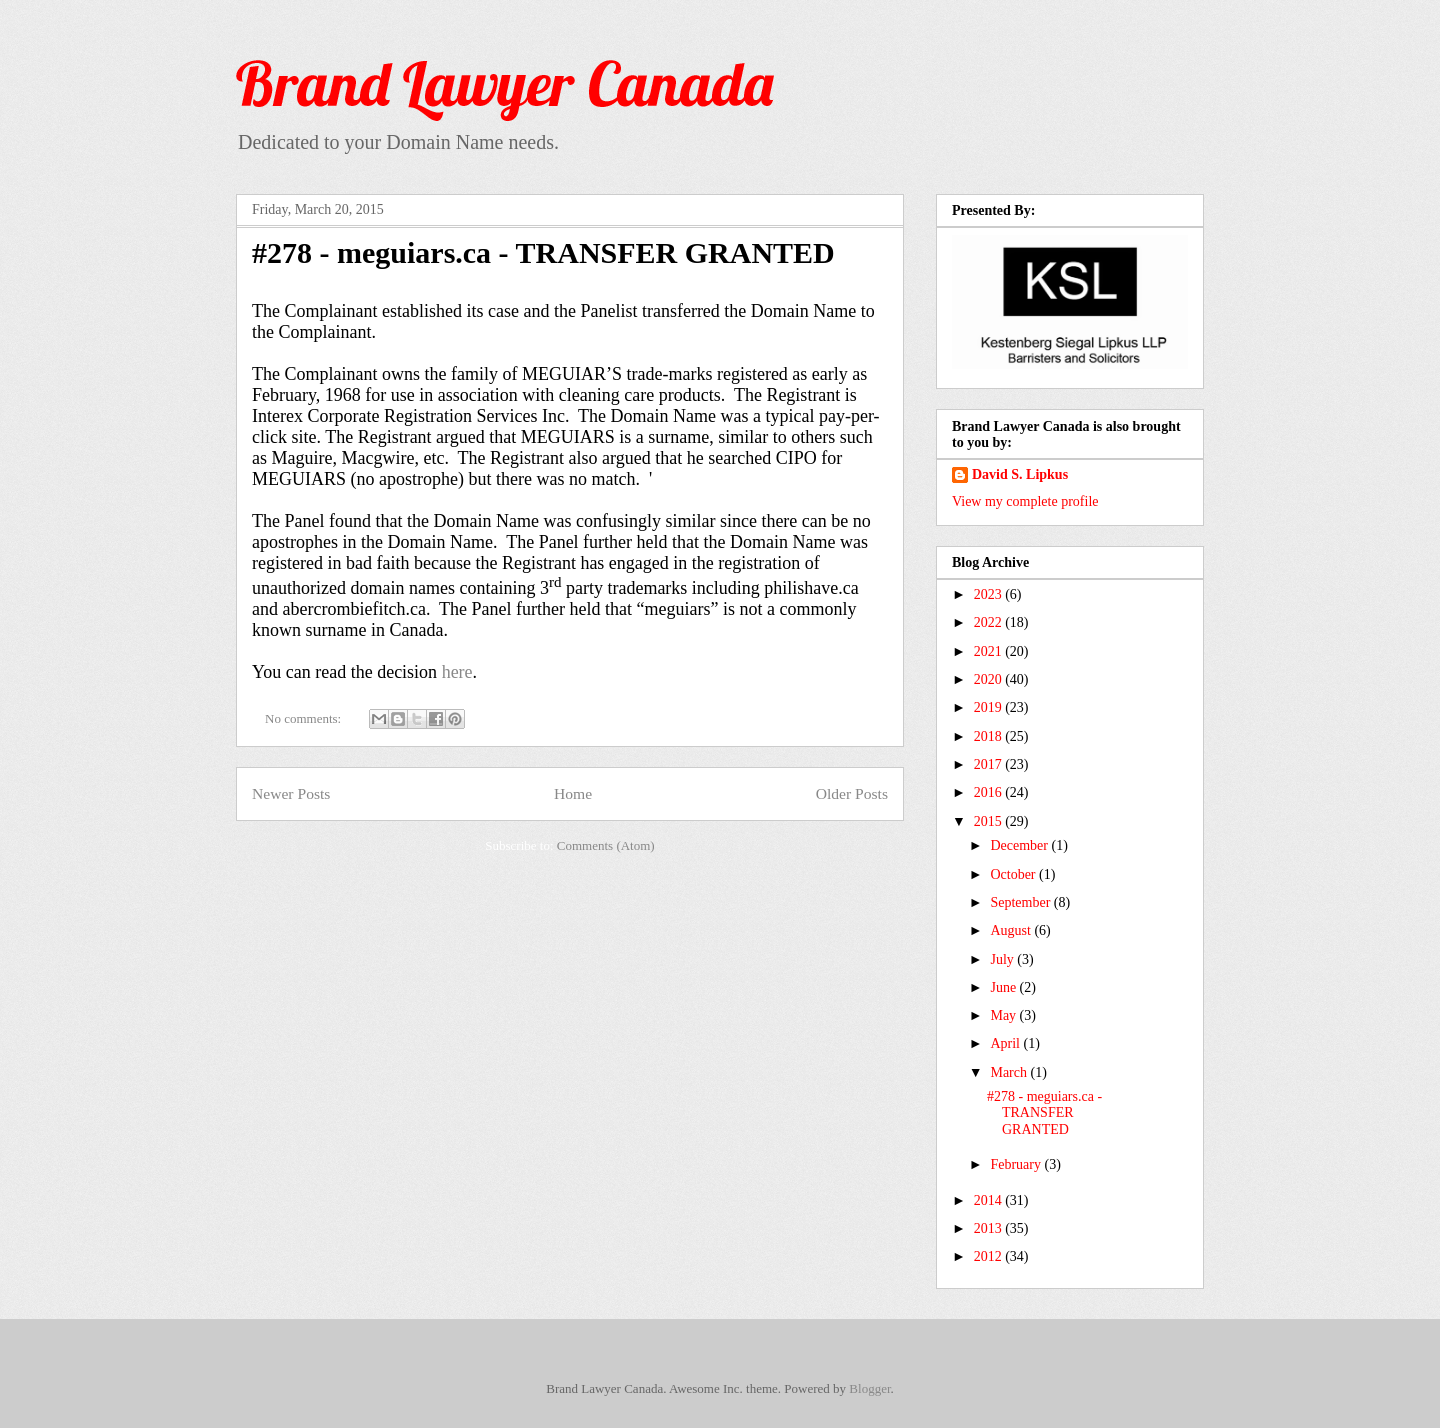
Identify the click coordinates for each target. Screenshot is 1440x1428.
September (1021, 902)
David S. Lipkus (1020, 474)
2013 (990, 1228)
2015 (990, 821)
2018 (990, 736)
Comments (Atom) (606, 845)
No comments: (304, 718)
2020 (990, 679)
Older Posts (852, 793)
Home (573, 793)
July (1003, 959)
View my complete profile (1025, 501)
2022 (990, 622)
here (457, 672)
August (1012, 930)
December (1020, 845)
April (1006, 1043)
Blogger (869, 1388)
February (1017, 1164)
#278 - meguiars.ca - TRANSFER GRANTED (543, 252)
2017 (990, 764)
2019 (990, 707)
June (1004, 987)
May (1004, 1015)
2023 (990, 594)
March (1010, 1072)
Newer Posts (291, 793)
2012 (990, 1256)
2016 (990, 792)
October (1014, 874)
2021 (990, 651)
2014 (990, 1200)
